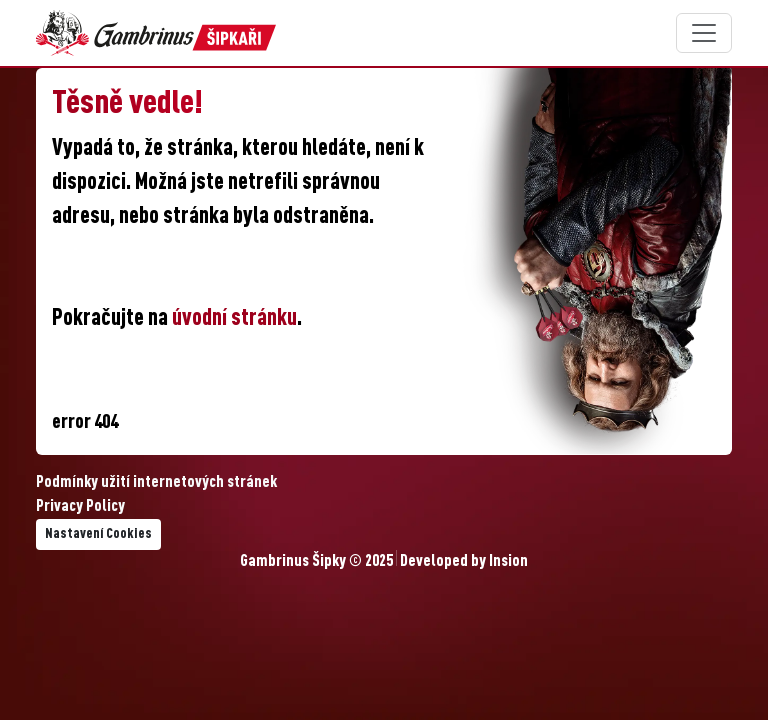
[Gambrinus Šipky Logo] (156, 33)
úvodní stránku (234, 319)
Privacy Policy (80, 507)
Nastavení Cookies (98, 534)
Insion (508, 562)
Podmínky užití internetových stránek (156, 483)
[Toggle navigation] (704, 33)
